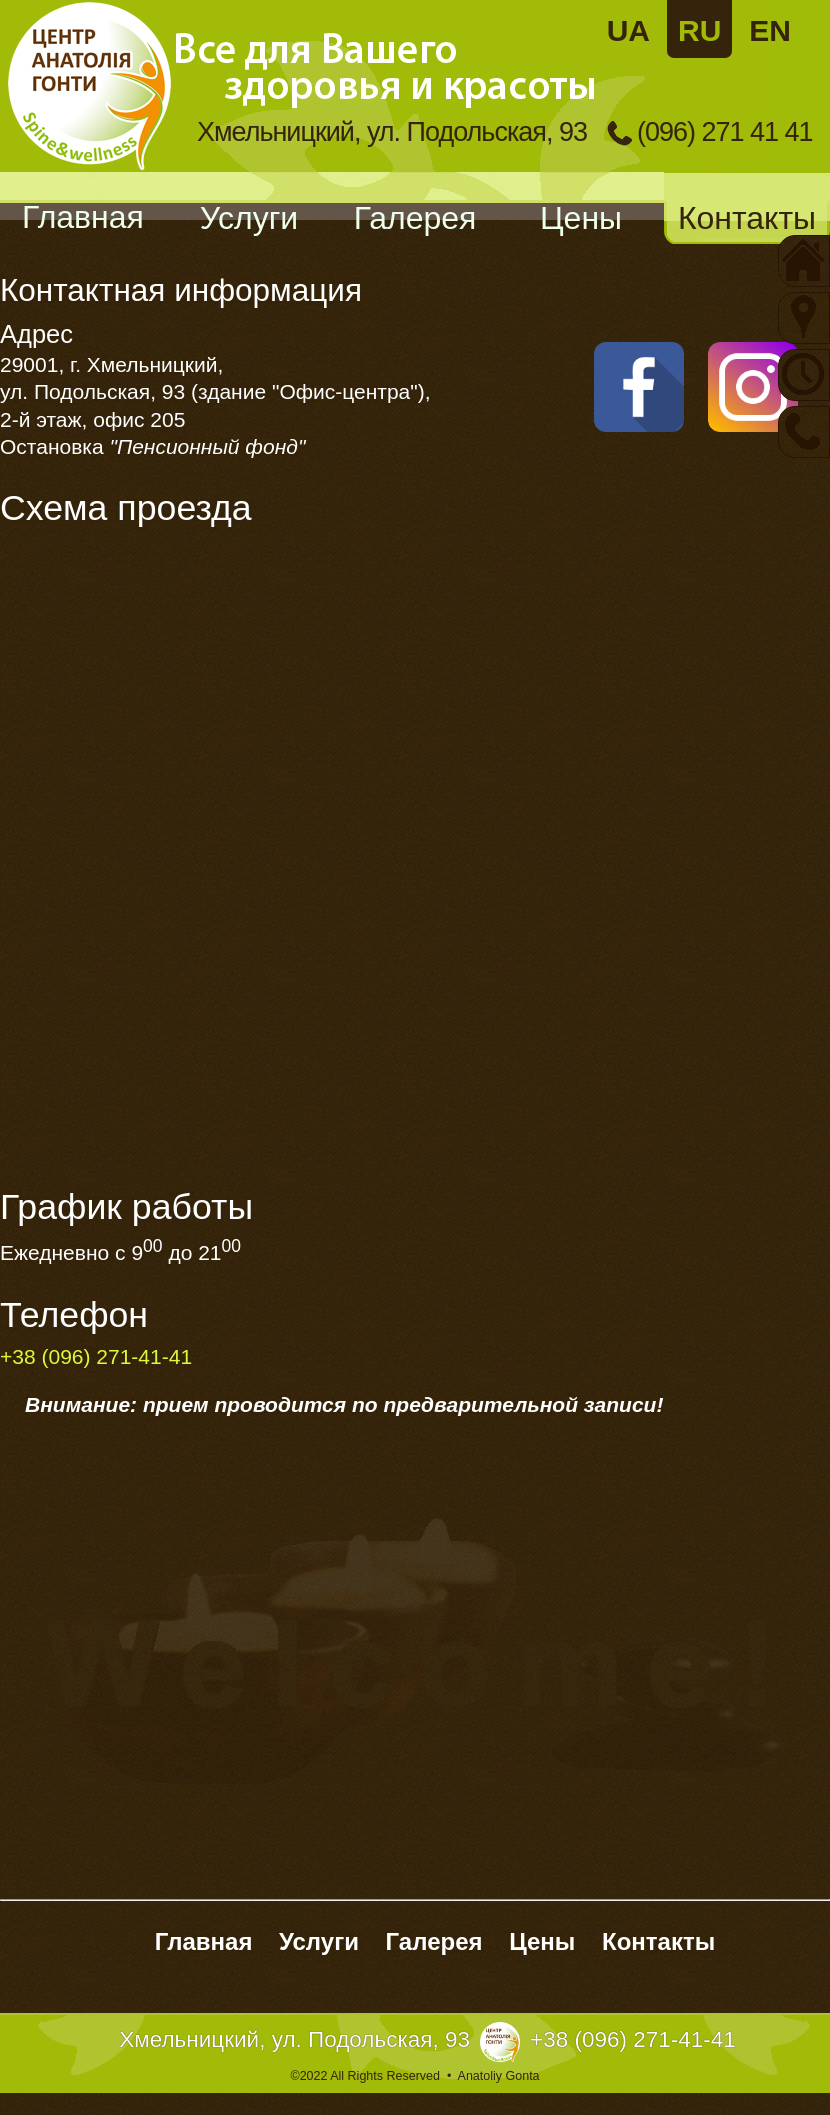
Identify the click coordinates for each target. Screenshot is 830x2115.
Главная (83, 217)
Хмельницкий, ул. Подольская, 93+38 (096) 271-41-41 (427, 2039)
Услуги (249, 218)
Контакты (747, 218)
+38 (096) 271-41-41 (96, 1356)
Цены (581, 218)
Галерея (415, 218)
